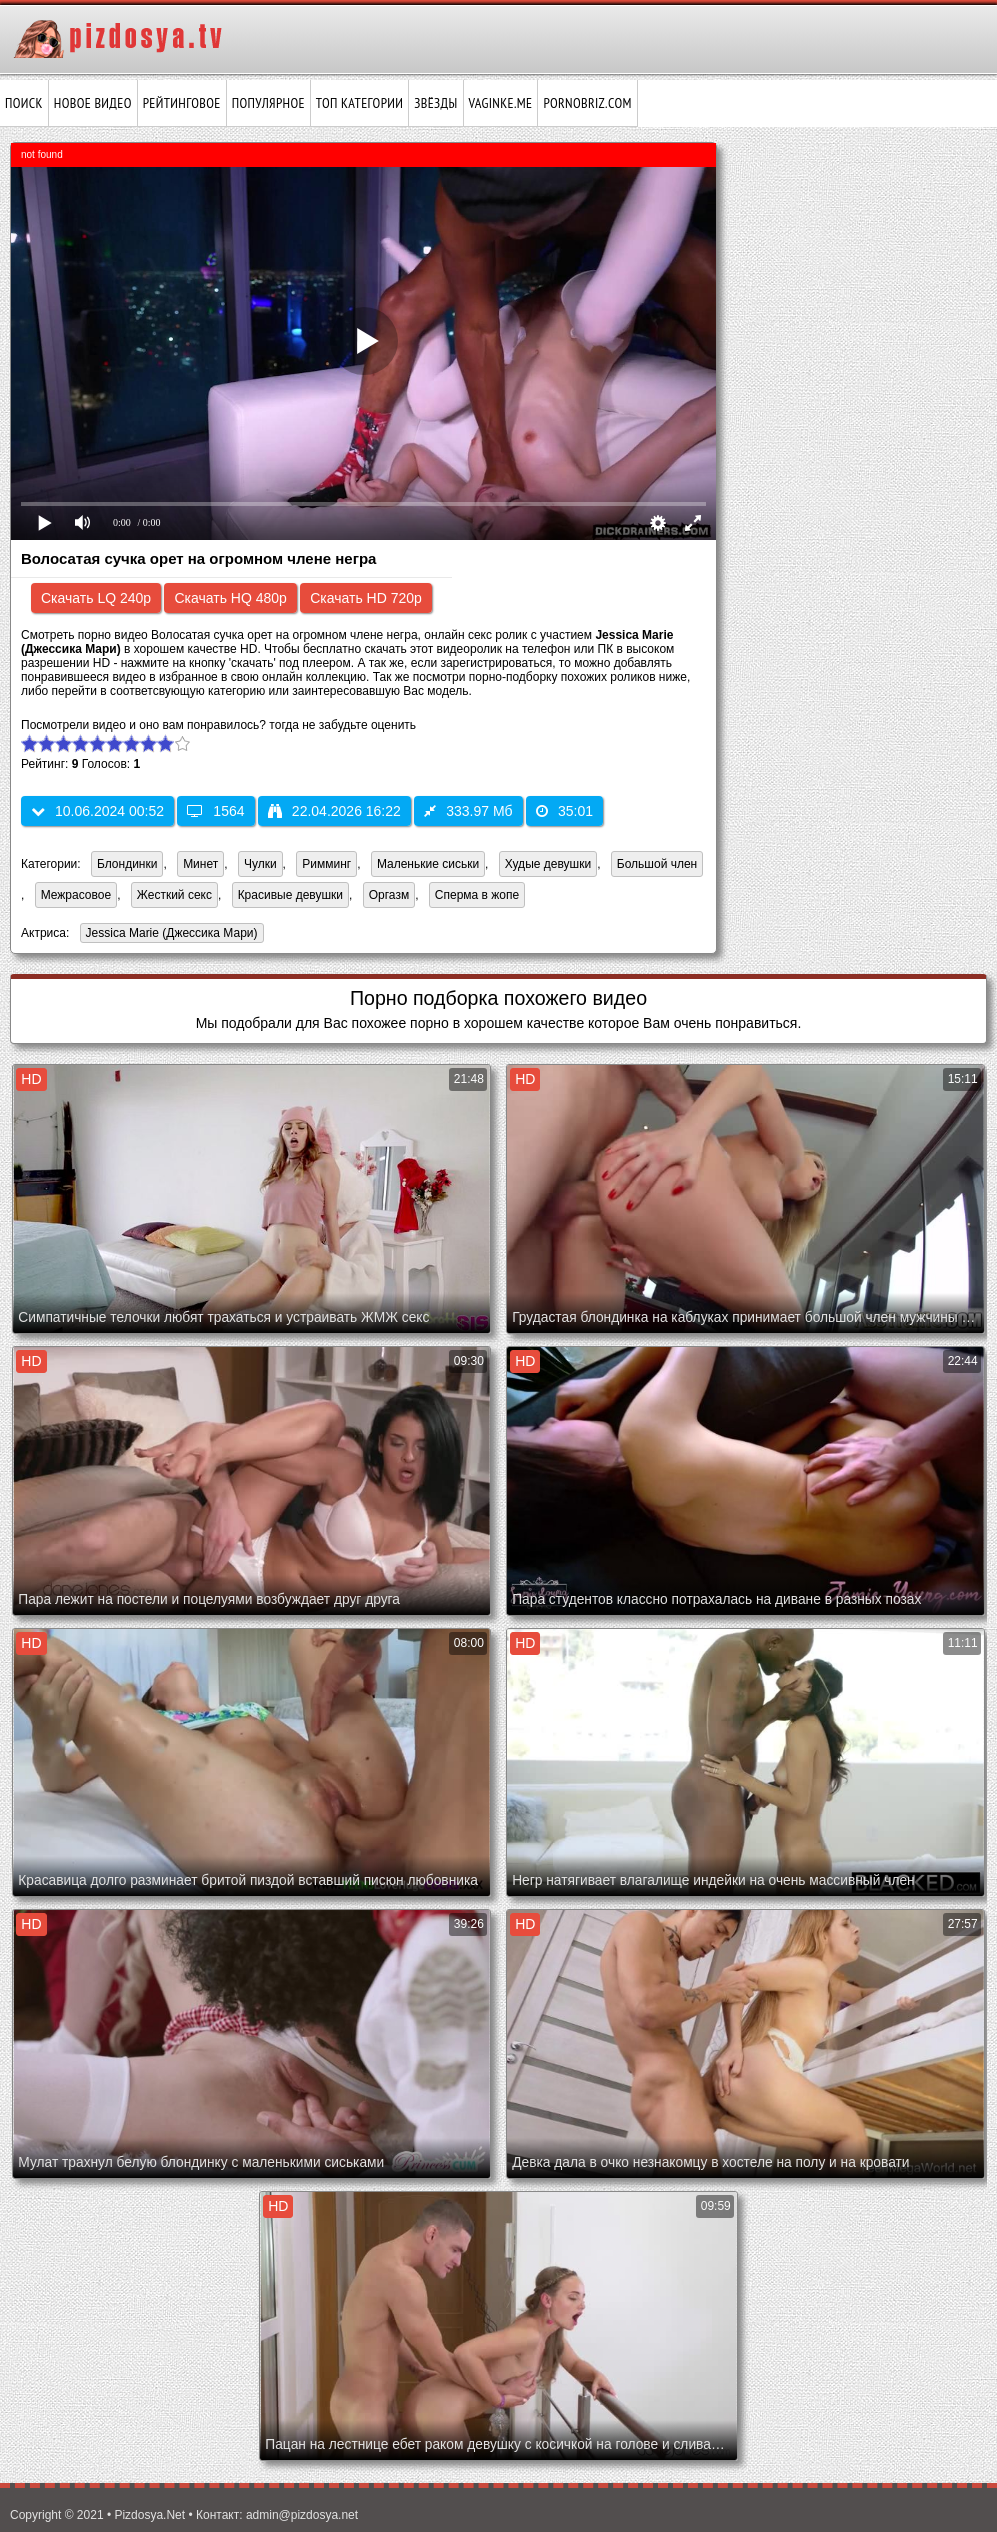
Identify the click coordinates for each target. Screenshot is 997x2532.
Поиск (24, 103)
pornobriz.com (587, 103)
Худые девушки (548, 864)
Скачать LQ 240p (96, 598)
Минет (200, 864)
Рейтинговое (182, 103)
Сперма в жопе (477, 895)
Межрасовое (76, 895)
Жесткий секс (174, 895)
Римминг (326, 864)
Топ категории (359, 103)
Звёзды (435, 103)
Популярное (268, 103)
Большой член (657, 864)
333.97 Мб (468, 811)
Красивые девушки (290, 895)
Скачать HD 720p (366, 598)
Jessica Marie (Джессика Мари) (169, 934)
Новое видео (93, 103)
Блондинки (127, 864)
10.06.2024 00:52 (97, 811)
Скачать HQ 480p (230, 598)
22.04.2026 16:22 (334, 811)
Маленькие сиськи (428, 864)
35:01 (564, 811)
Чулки (260, 864)
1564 (215, 811)
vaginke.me (501, 103)
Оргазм (389, 895)
